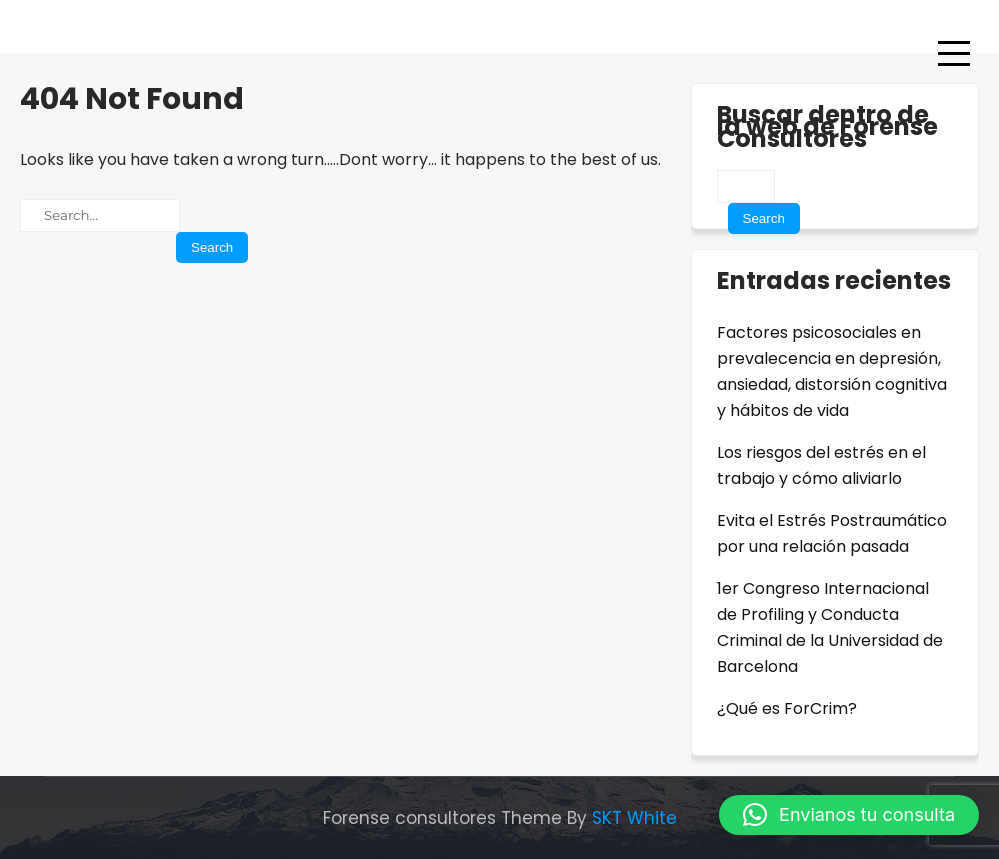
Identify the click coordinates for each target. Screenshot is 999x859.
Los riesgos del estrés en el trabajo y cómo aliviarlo (821, 465)
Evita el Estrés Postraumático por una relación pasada (832, 533)
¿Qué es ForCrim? (787, 708)
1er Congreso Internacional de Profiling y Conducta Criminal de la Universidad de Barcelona (830, 627)
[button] (849, 815)
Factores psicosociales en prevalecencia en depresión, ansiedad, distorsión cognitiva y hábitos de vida (832, 371)
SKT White (634, 818)
